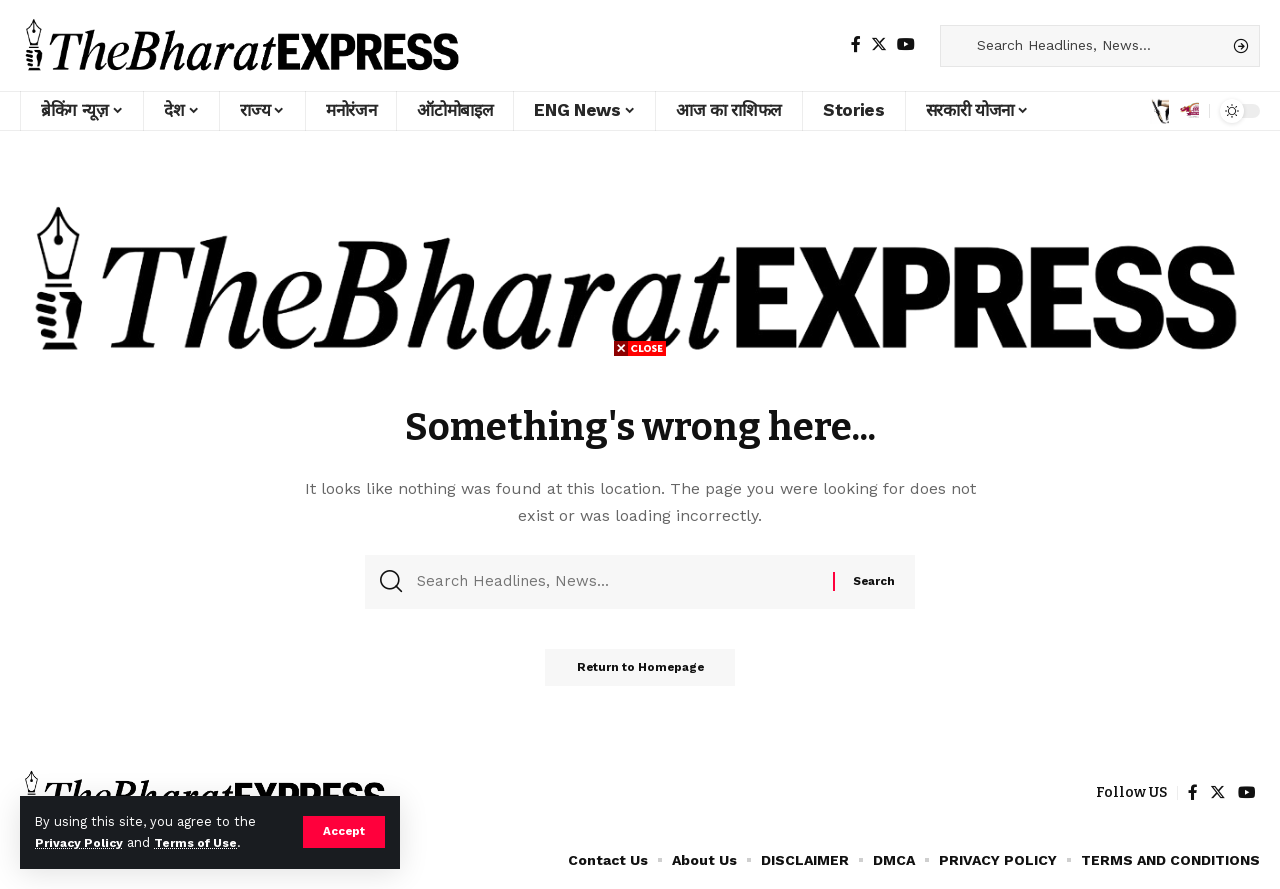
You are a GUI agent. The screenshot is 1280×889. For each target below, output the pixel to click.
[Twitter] (879, 44)
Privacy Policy (82, 842)
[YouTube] (906, 44)
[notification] (1189, 111)
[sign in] (1156, 111)
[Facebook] (856, 44)
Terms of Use (206, 842)
